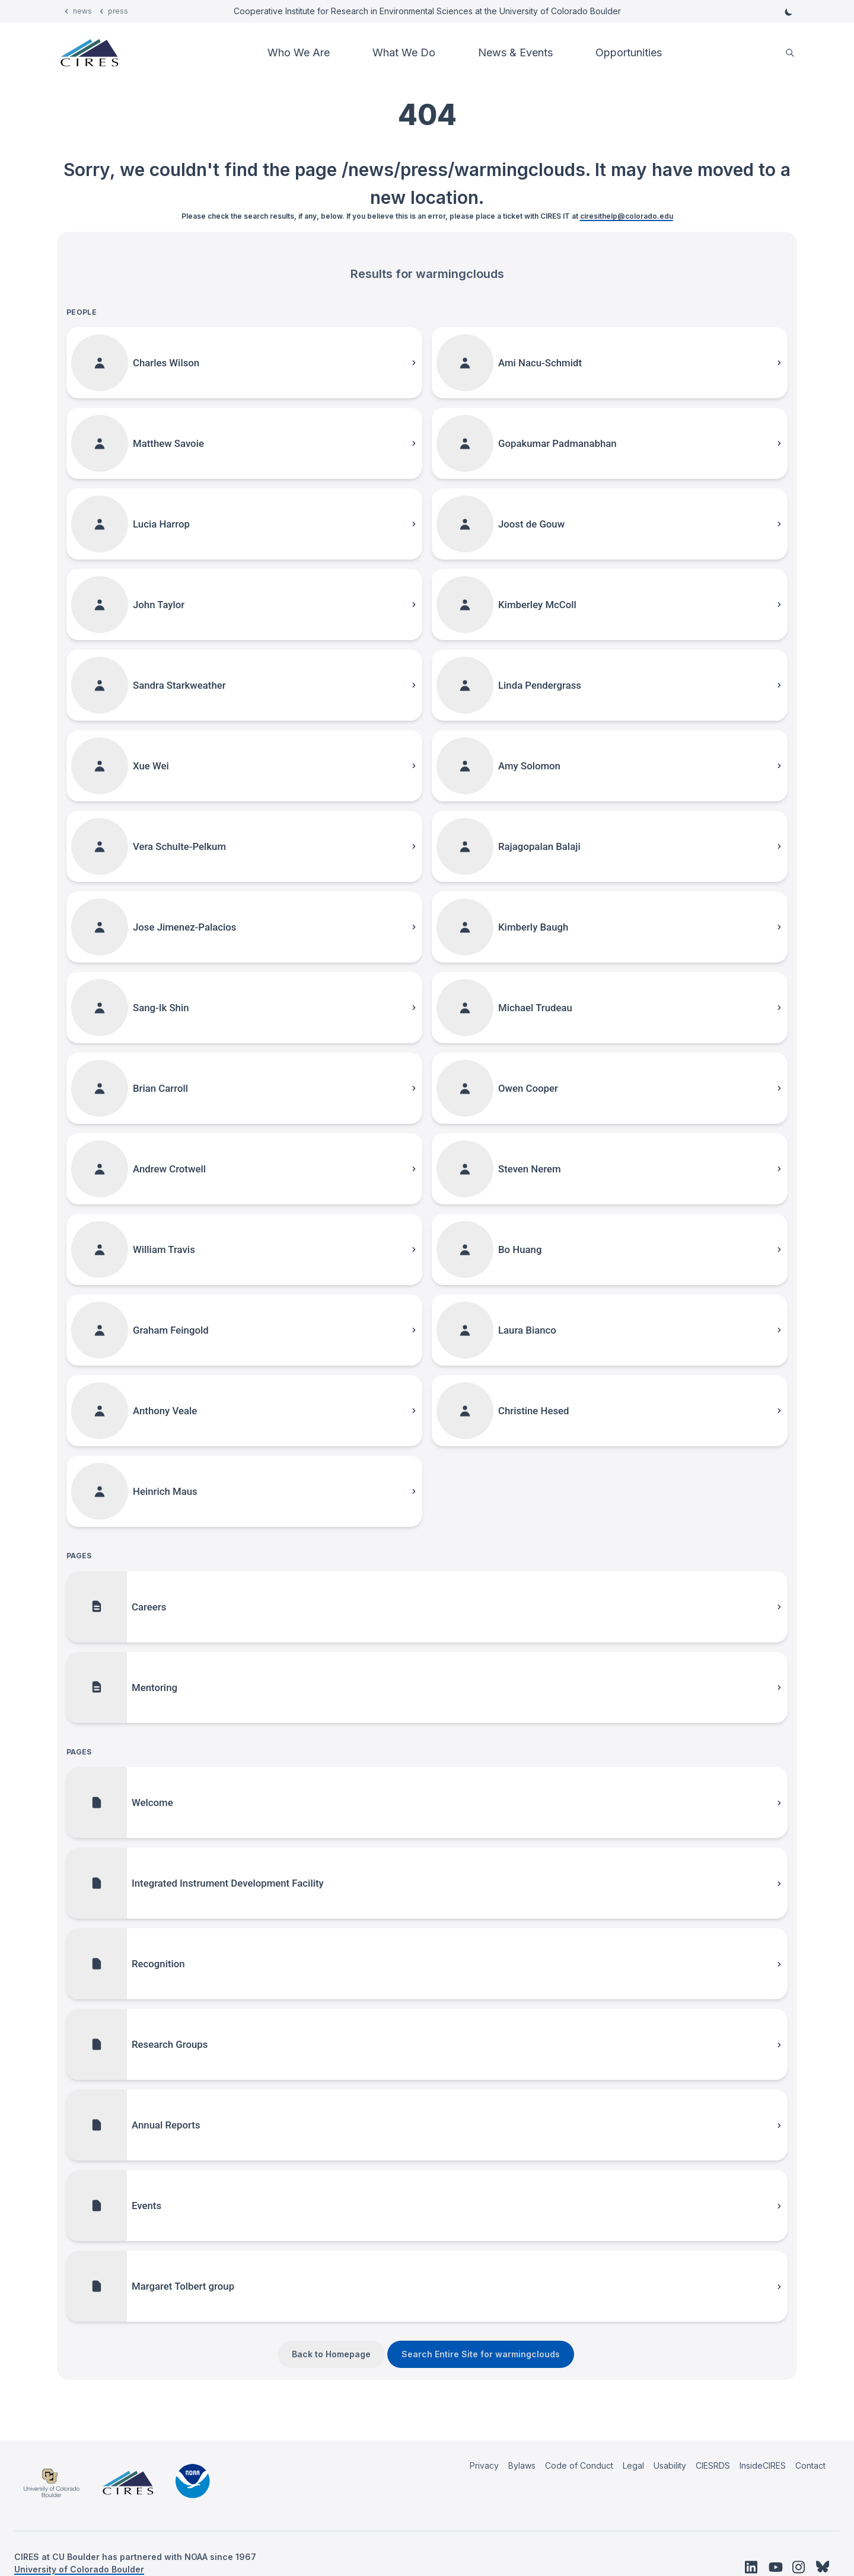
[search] (790, 53)
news (82, 11)
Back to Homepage (331, 2354)
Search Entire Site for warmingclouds (480, 2354)
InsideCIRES (763, 2465)
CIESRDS (713, 2465)
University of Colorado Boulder (79, 2569)
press (118, 11)
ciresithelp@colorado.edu (626, 216)
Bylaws (522, 2465)
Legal (633, 2465)
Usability (670, 2465)
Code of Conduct (579, 2465)
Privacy (484, 2465)
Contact (810, 2465)
